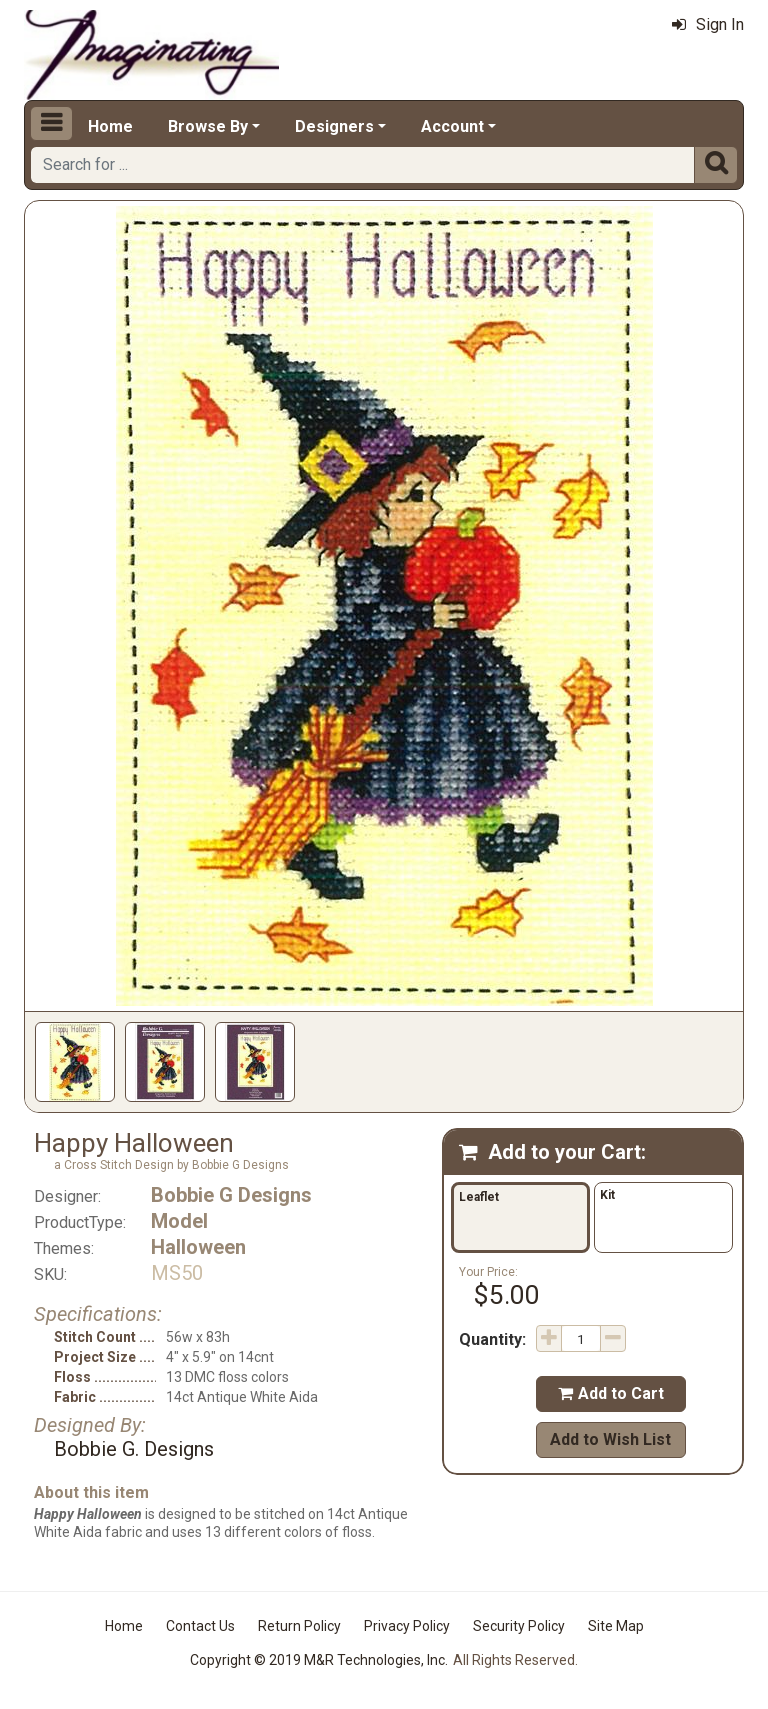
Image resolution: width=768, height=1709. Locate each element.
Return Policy (299, 1626)
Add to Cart (611, 1393)
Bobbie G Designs (231, 1195)
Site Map (616, 1626)
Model (179, 1221)
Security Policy (519, 1626)
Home (110, 126)
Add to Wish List (610, 1439)
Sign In (708, 24)
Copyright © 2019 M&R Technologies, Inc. (319, 1660)
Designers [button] (334, 126)
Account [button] (452, 126)
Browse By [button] (208, 126)
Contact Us (200, 1626)
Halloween (198, 1247)
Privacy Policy (407, 1626)
